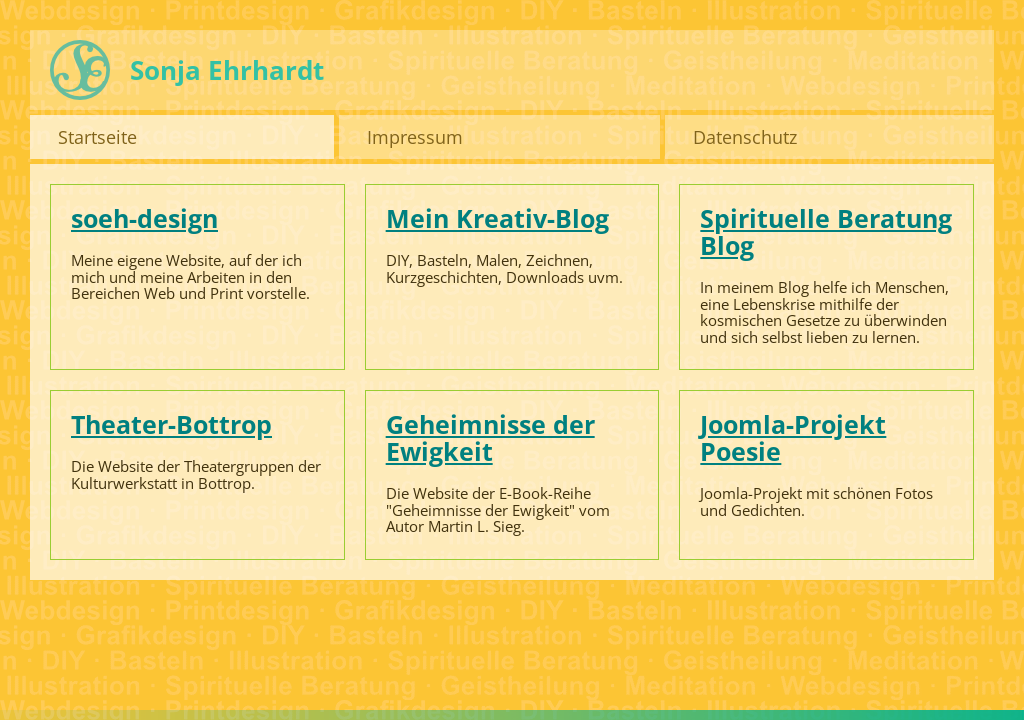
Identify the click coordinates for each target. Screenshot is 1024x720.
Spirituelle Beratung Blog (826, 231)
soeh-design (144, 218)
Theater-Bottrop (171, 424)
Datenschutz (745, 137)
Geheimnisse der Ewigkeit (490, 437)
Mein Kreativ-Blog (497, 218)
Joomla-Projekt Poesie (793, 437)
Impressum (415, 137)
